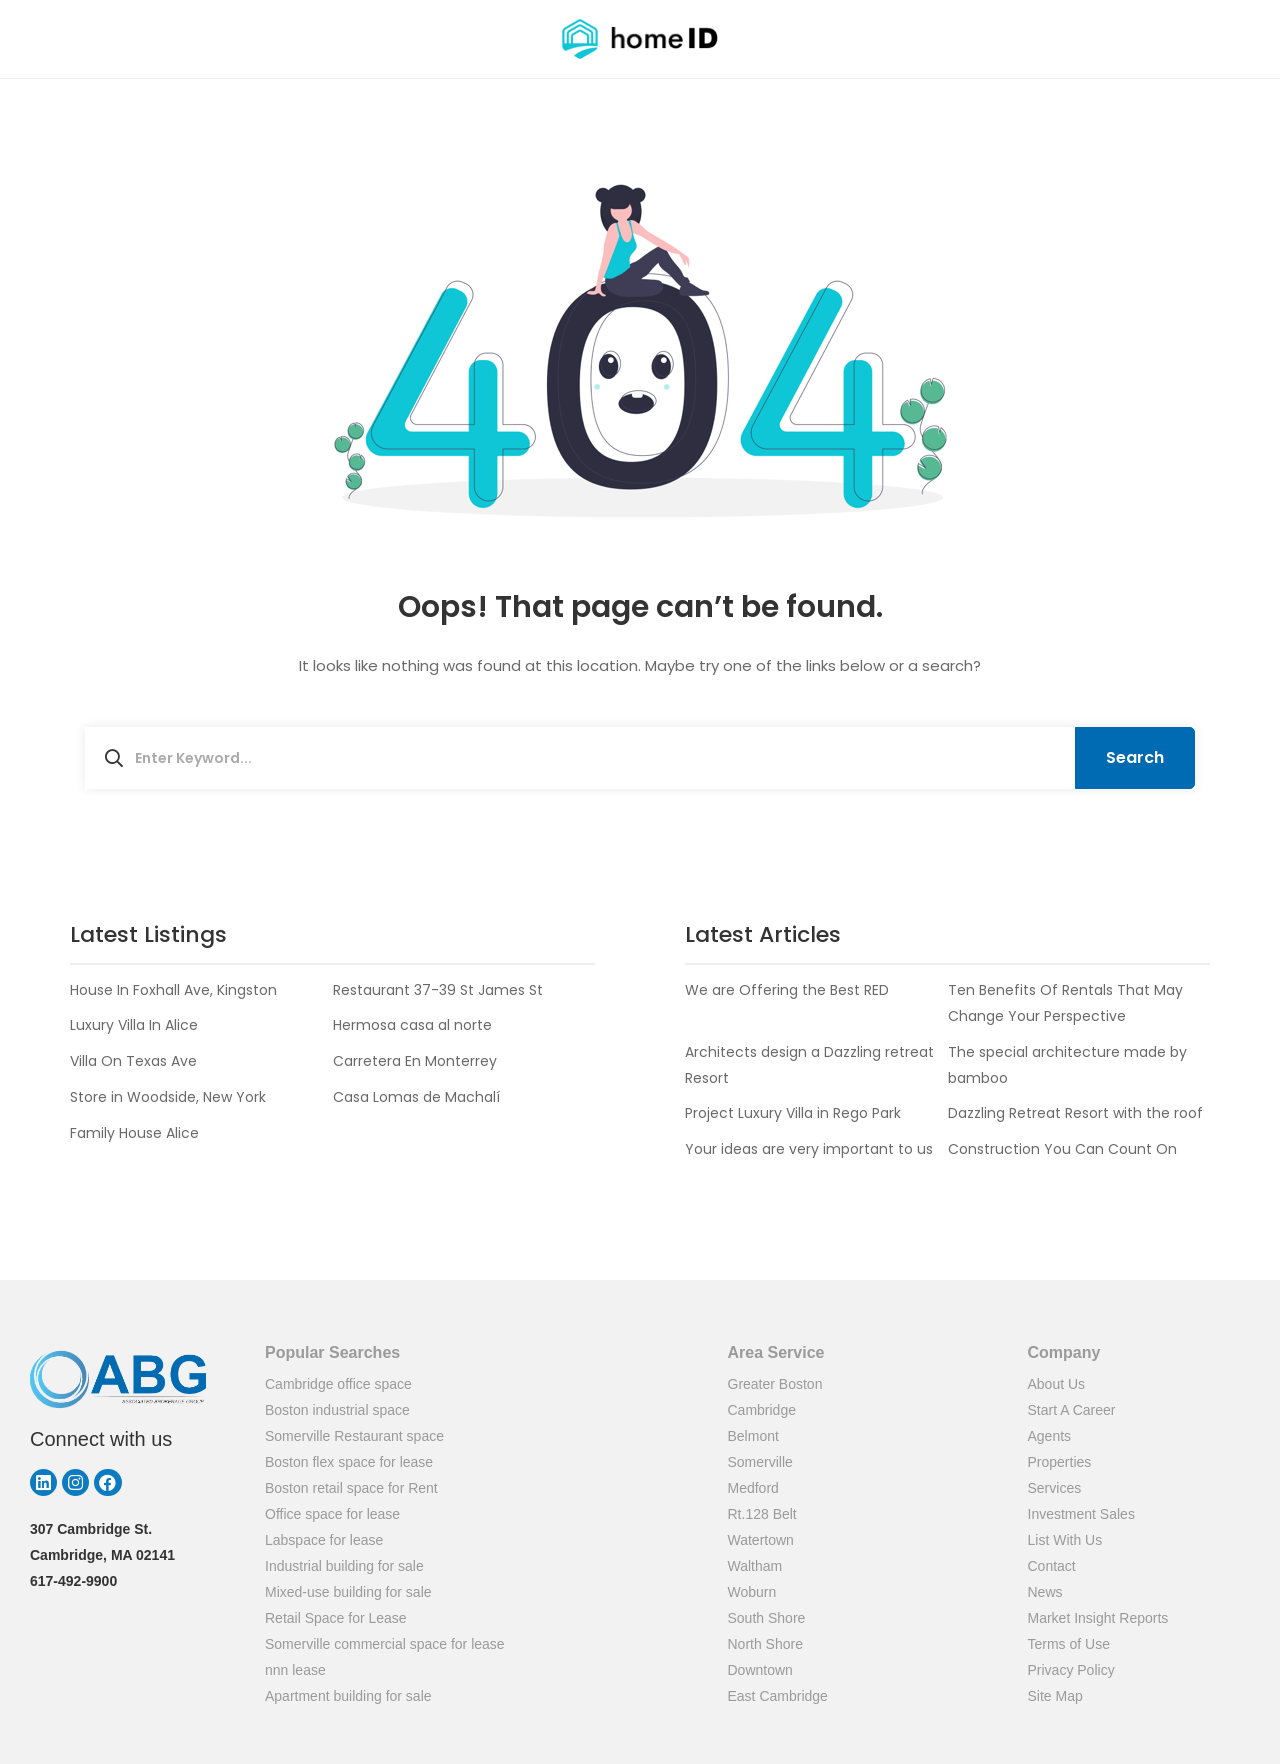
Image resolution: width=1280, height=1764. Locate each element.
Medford (753, 1488)
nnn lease (295, 1670)
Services (1055, 1488)
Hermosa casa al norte (412, 1025)
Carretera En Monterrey (415, 1061)
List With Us (1065, 1540)
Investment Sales (1081, 1514)
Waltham (755, 1566)
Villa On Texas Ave (133, 1061)
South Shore (767, 1618)
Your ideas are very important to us (809, 1149)
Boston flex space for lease (349, 1462)
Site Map (1055, 1696)
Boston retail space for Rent (351, 1488)
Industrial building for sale (344, 1566)
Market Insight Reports (1098, 1618)
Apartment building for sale (348, 1696)
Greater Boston (775, 1384)
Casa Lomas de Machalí (416, 1097)
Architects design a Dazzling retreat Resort (809, 1065)
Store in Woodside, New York (168, 1097)
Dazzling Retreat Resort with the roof (1075, 1113)
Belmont (753, 1436)
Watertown (761, 1540)
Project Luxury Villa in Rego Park (793, 1113)
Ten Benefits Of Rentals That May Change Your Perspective (1065, 1003)
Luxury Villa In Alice (134, 1025)
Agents (1050, 1436)
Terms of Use (1069, 1644)
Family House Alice (134, 1133)
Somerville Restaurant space (354, 1436)
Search (1135, 757)
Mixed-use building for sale (348, 1592)
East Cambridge (778, 1696)
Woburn (752, 1592)
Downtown (760, 1670)
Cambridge (762, 1410)
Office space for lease (332, 1514)
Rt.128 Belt (762, 1514)
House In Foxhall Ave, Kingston (173, 990)
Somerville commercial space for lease (385, 1644)
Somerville (760, 1462)
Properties (1060, 1462)
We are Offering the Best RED (787, 990)
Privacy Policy (1071, 1670)
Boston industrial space (337, 1410)
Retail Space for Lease (336, 1618)
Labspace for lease (324, 1540)
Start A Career (1072, 1410)
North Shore (765, 1644)
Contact (1052, 1566)
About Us (1057, 1384)
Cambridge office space (338, 1384)
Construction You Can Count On (1062, 1149)
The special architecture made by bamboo (1067, 1065)
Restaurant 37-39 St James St (438, 990)
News (1045, 1592)
